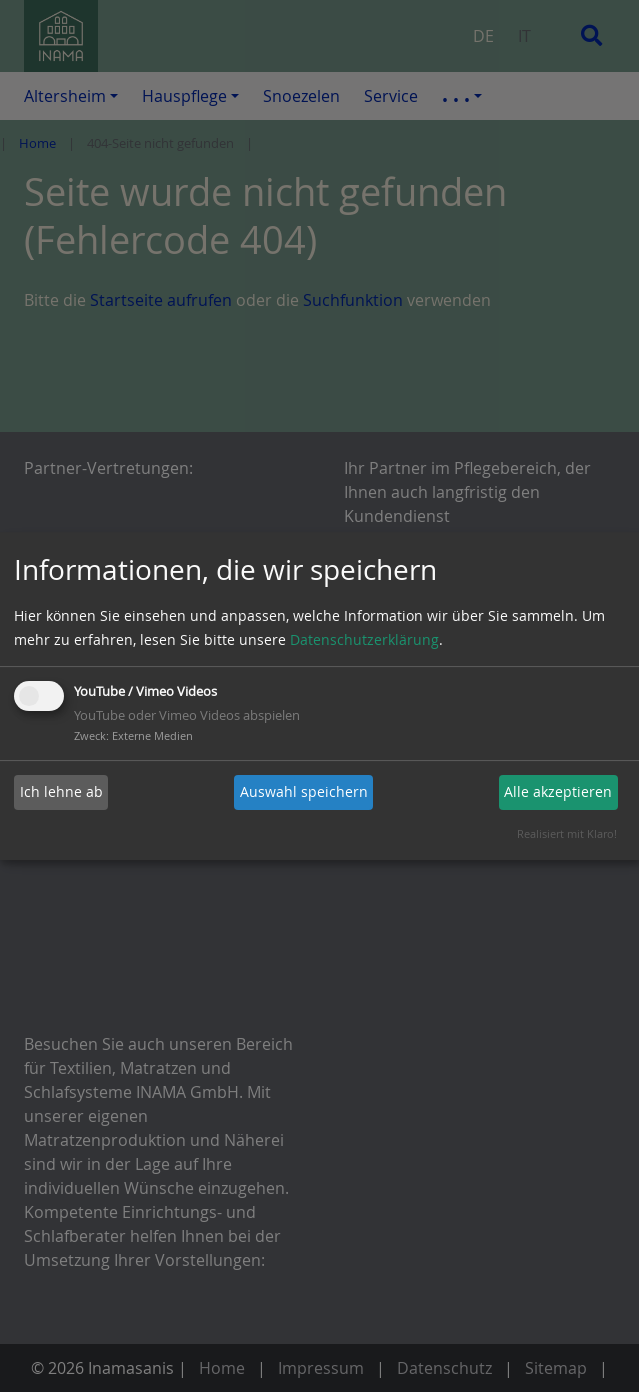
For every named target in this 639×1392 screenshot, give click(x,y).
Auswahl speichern (304, 791)
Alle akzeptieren (558, 791)
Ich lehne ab (61, 791)
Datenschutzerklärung (364, 639)
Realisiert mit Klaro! (567, 833)
